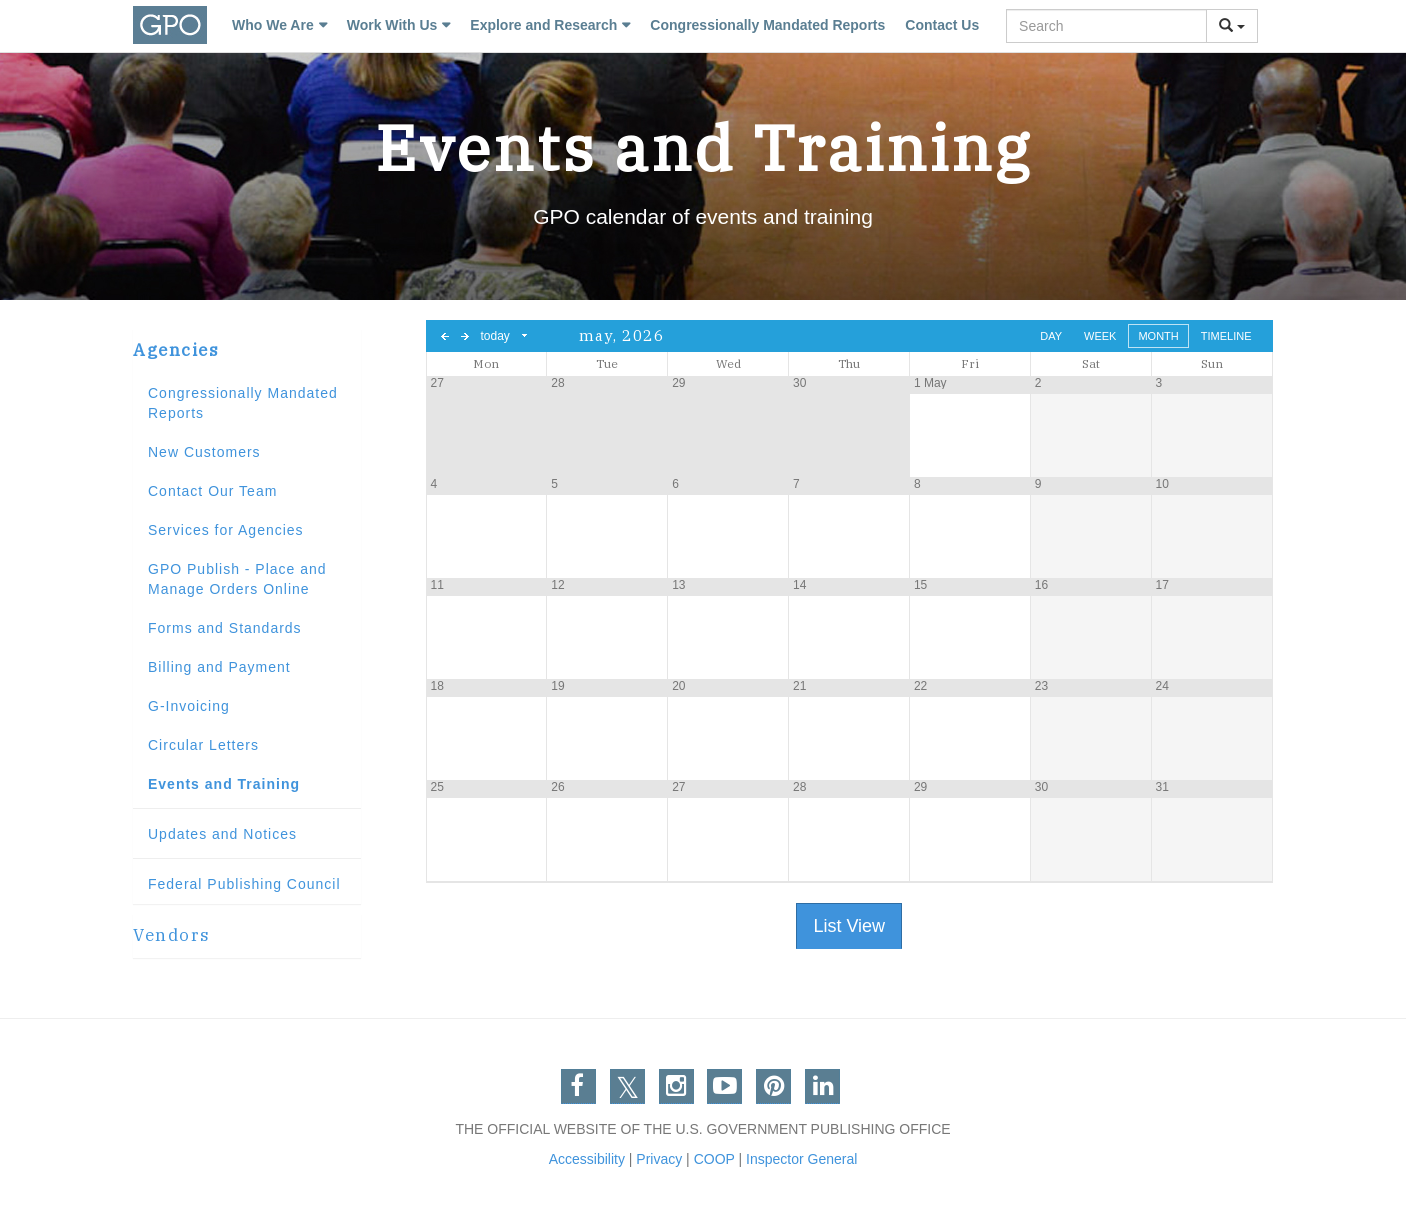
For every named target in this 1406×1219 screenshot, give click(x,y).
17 (1162, 585)
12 (557, 585)
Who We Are (273, 25)
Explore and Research (543, 25)
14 (799, 585)
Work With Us (392, 25)
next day (465, 336)
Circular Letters (203, 745)
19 (557, 686)
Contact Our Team (212, 491)
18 (437, 686)
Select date (525, 336)
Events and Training (224, 784)
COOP (714, 1159)
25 (437, 787)
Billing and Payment (219, 667)
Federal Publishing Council (244, 884)
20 (678, 686)
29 (678, 383)
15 (920, 585)
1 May (930, 383)
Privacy (659, 1159)
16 (1041, 585)
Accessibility (587, 1159)
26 (557, 787)
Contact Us (942, 25)
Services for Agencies (226, 530)
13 (678, 585)
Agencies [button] (176, 350)
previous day (445, 336)
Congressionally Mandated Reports (767, 25)
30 (799, 383)
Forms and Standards (225, 628)
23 (1041, 686)
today (495, 336)
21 (799, 686)
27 (437, 383)
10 (1162, 484)
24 (1162, 686)
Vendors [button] (172, 935)
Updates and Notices (222, 834)
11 (437, 585)
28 (557, 383)
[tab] (247, 351)
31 (1162, 787)
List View (849, 926)
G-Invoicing (189, 706)
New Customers (204, 452)
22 (920, 686)
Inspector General (801, 1159)
